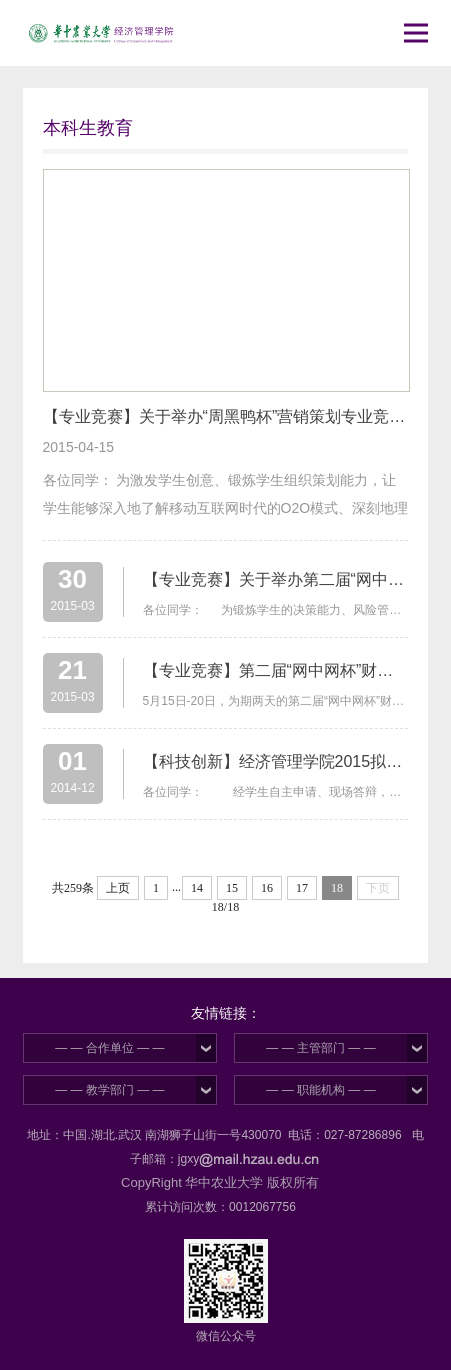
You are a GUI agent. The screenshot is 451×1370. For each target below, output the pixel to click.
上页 (118, 888)
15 (232, 888)
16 (267, 888)
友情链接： (226, 1013)
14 (197, 888)
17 (302, 888)
